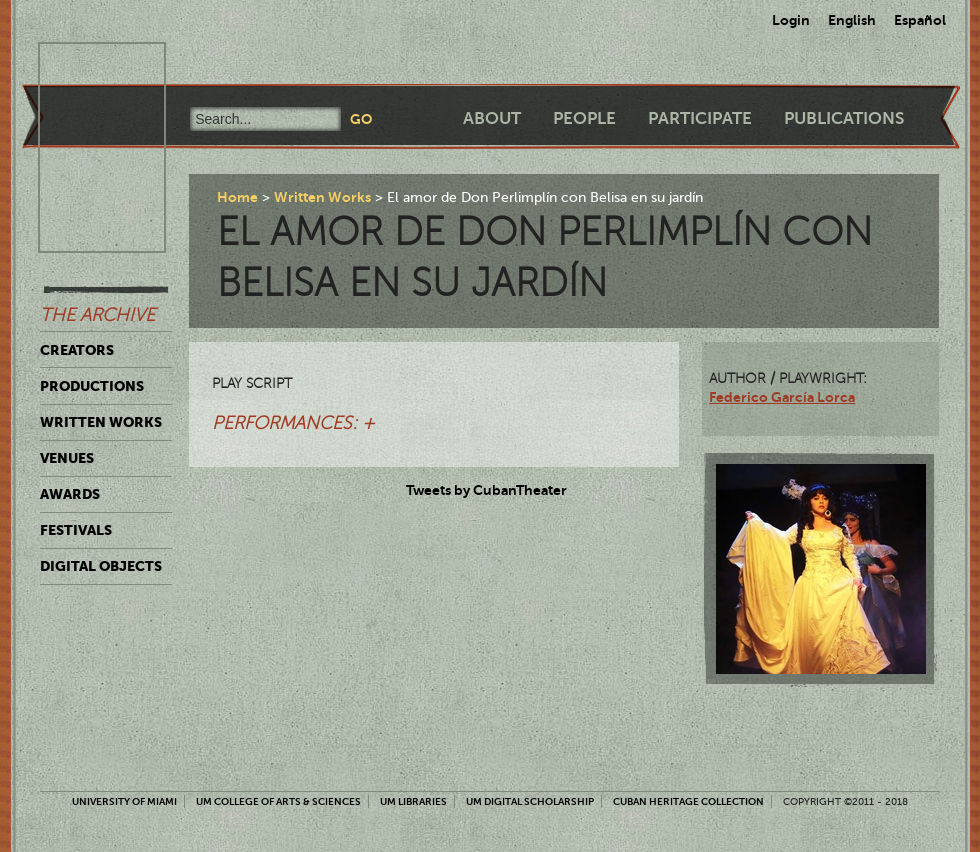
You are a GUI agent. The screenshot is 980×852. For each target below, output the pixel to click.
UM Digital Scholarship (530, 801)
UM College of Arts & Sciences (278, 801)
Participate (700, 118)
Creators (77, 350)
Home (237, 197)
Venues (67, 458)
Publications (844, 118)
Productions (92, 386)
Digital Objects (101, 566)
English (852, 20)
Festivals (76, 530)
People (584, 118)
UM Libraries (413, 801)
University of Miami (124, 801)
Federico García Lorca (782, 397)
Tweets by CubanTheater (486, 490)
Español (920, 20)
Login (791, 20)
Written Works (101, 422)
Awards (70, 494)
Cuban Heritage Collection (688, 801)
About (492, 118)
